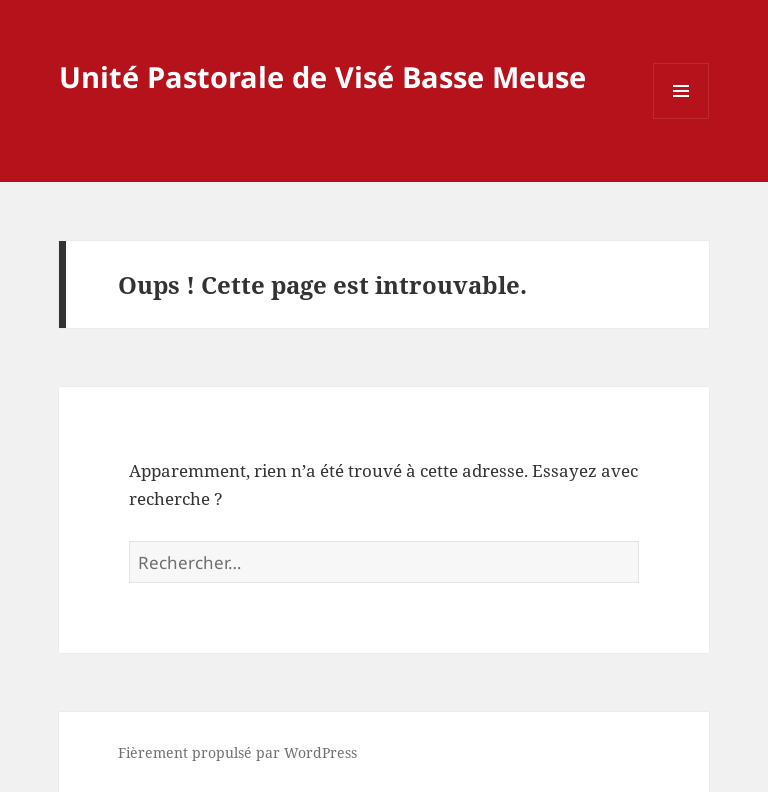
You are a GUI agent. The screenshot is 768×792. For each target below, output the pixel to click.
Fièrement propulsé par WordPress (237, 752)
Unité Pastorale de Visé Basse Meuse (322, 76)
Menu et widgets (681, 118)
